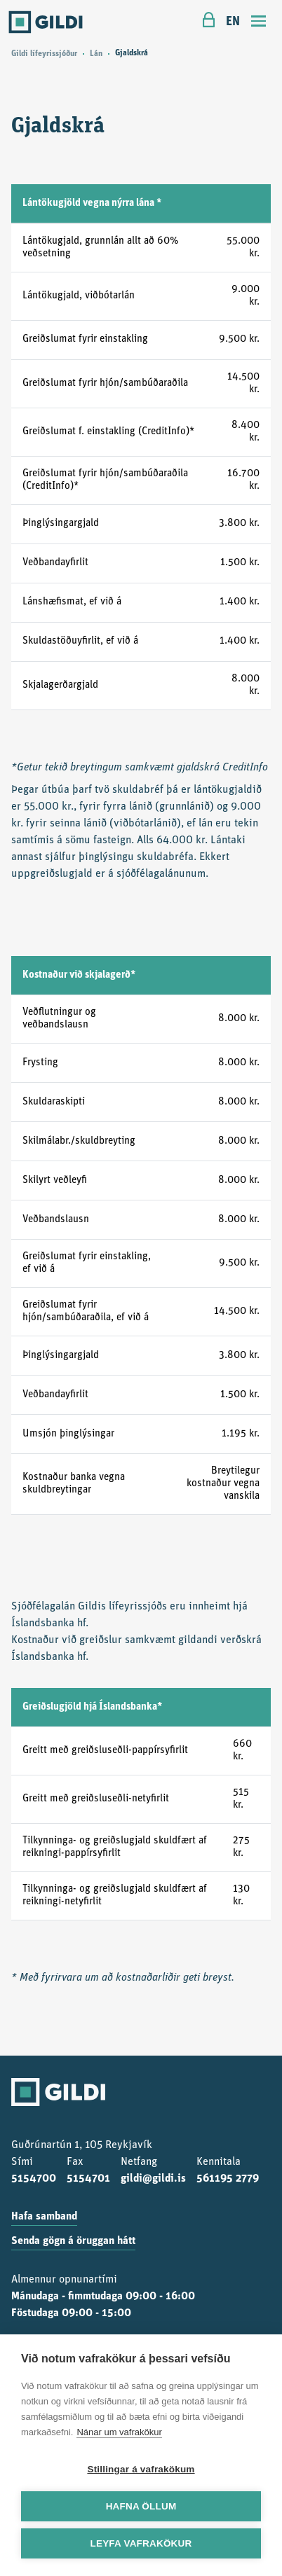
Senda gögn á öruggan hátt (73, 2241)
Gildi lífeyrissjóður (44, 54)
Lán (96, 54)
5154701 (88, 2178)
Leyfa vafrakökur (141, 2543)
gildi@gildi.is (153, 2178)
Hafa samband (44, 2216)
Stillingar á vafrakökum (140, 2469)
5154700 (33, 2178)
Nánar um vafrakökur (118, 2432)
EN (233, 22)
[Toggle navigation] (258, 23)
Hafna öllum (141, 2506)
